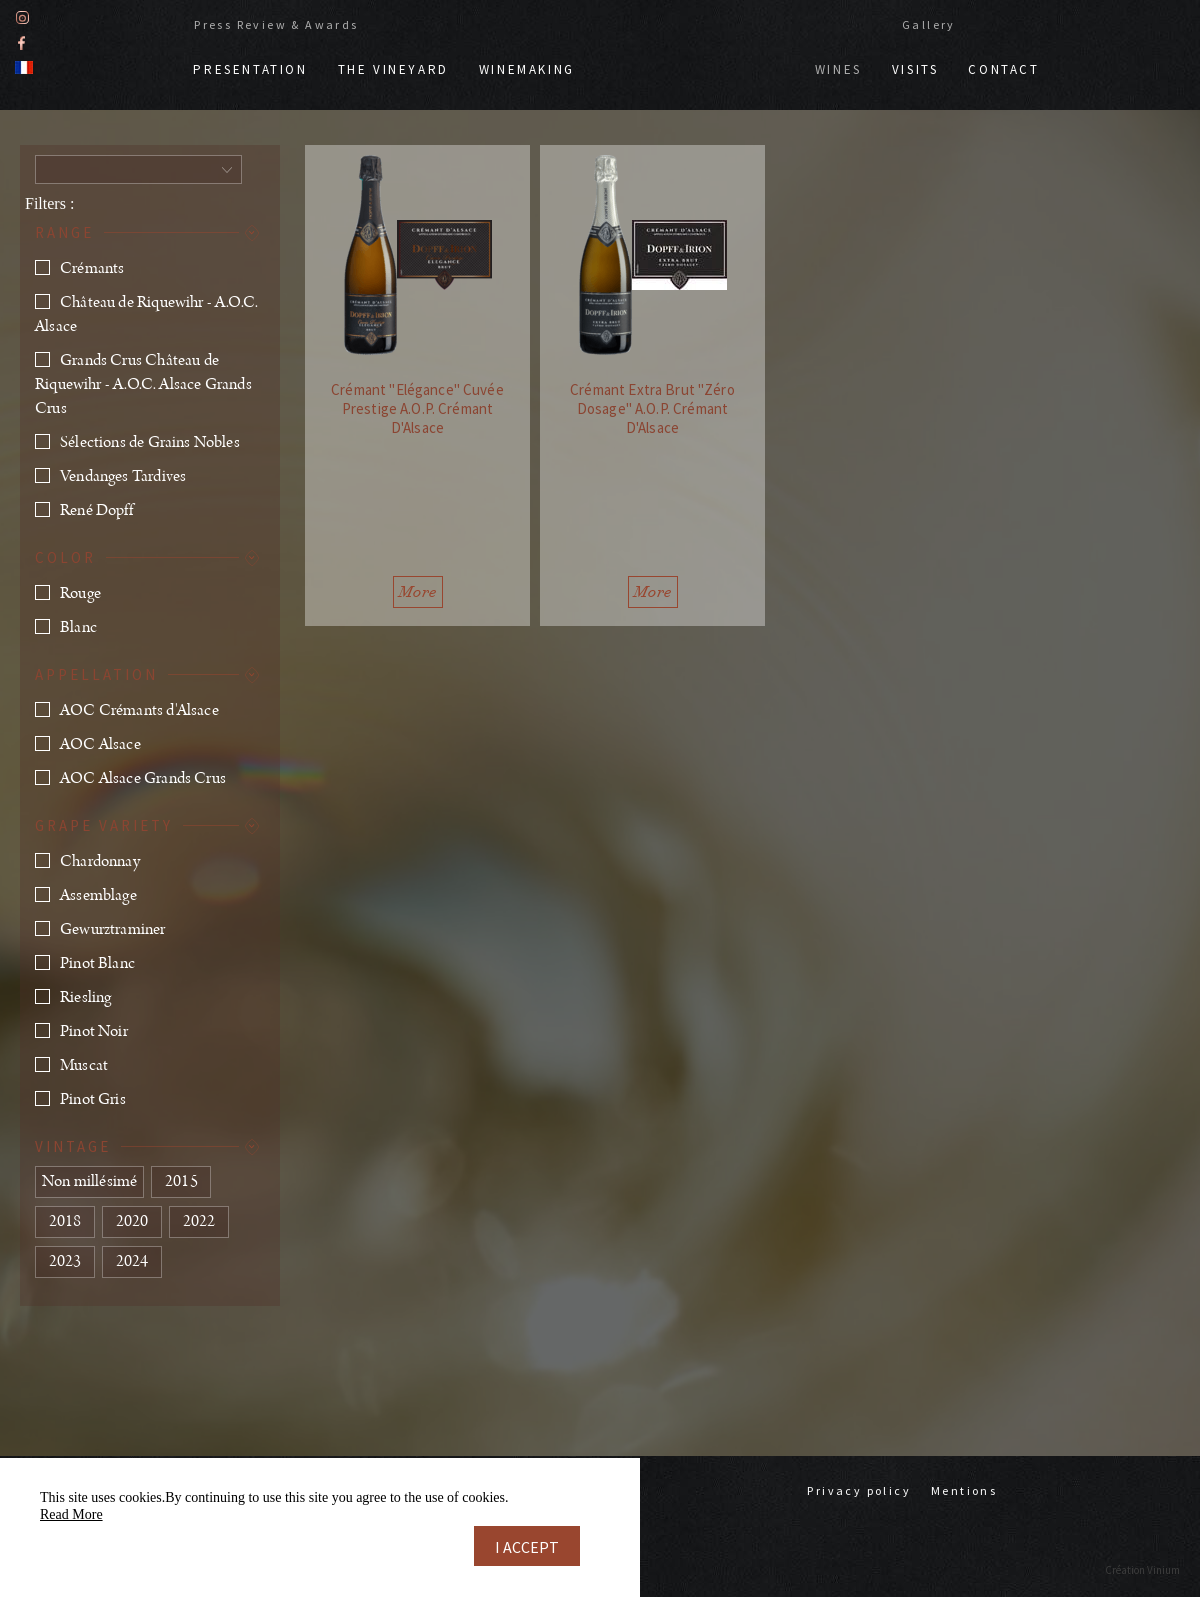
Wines (838, 69)
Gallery (929, 24)
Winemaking (527, 69)
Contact (1003, 69)
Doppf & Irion (695, 60)
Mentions (964, 1490)
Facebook (21, 42)
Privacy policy (859, 1490)
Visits (915, 69)
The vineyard (393, 69)
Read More (71, 1514)
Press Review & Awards (276, 24)
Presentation (250, 69)
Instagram (22, 17)
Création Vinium (1142, 1570)
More (418, 592)
